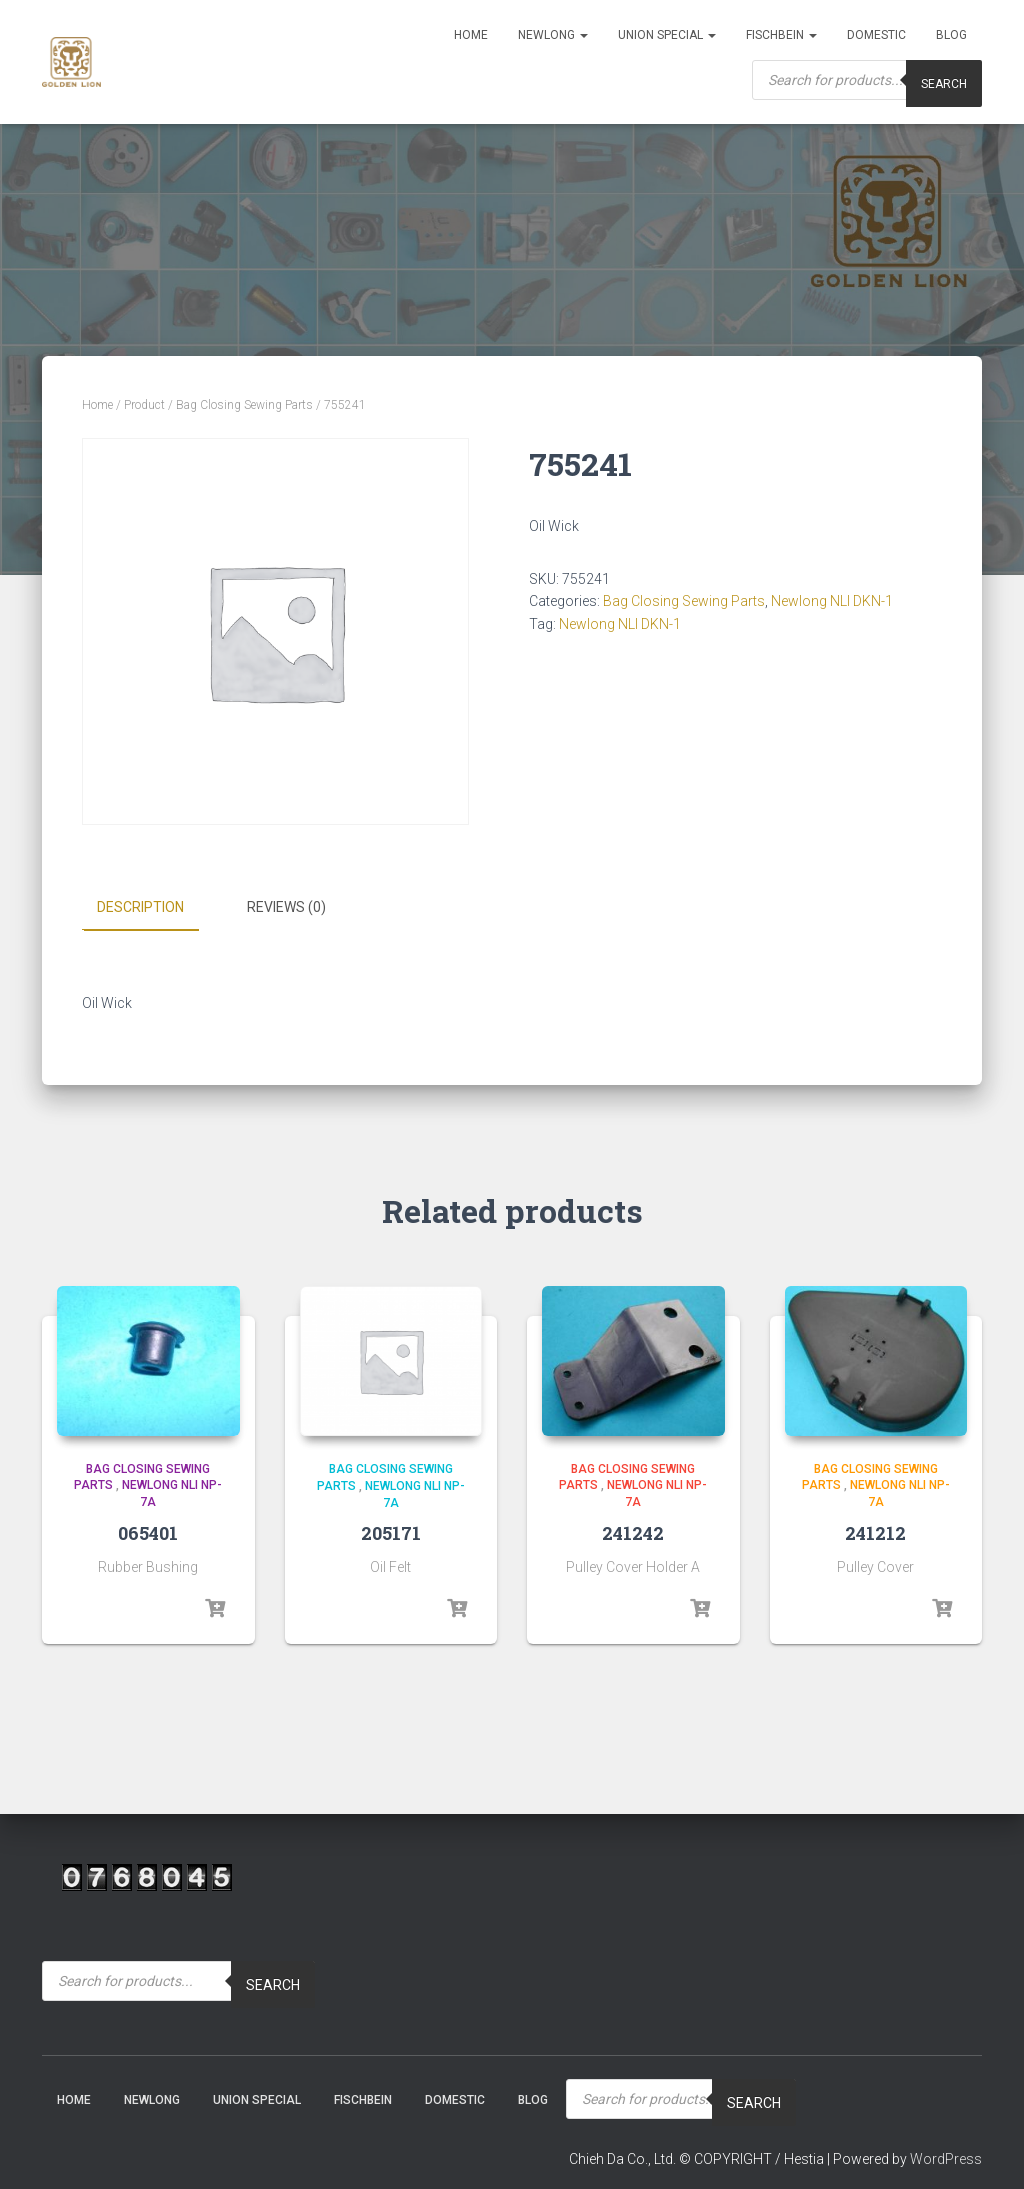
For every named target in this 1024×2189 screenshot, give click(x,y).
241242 (633, 1532)
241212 (875, 1532)
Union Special (667, 35)
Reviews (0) (286, 907)
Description (140, 907)
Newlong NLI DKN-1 (832, 601)
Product (144, 405)
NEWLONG (553, 35)
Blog (951, 35)
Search (944, 84)
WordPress (946, 2159)
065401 (148, 1532)
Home (471, 35)
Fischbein (781, 35)
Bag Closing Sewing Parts (244, 405)
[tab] (155, 908)
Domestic (876, 35)
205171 (391, 1533)
